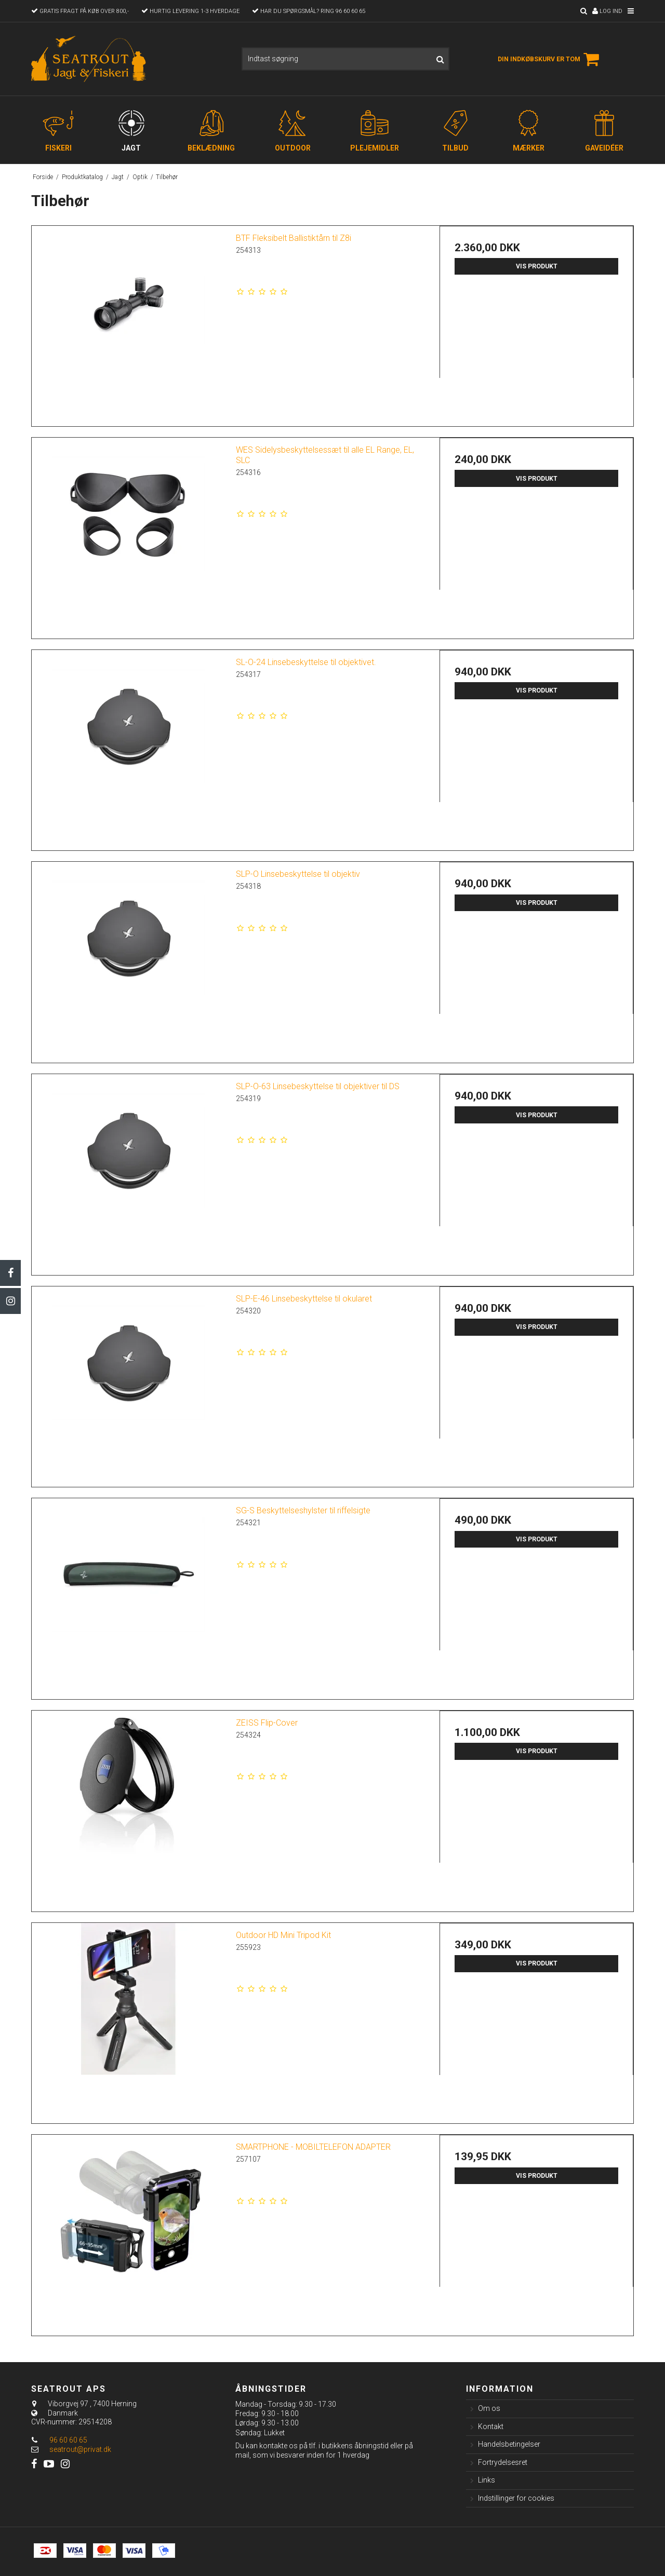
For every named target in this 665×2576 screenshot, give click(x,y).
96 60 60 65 (59, 2440)
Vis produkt (536, 266)
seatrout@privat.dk (80, 2449)
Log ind (607, 11)
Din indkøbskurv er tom (550, 59)
